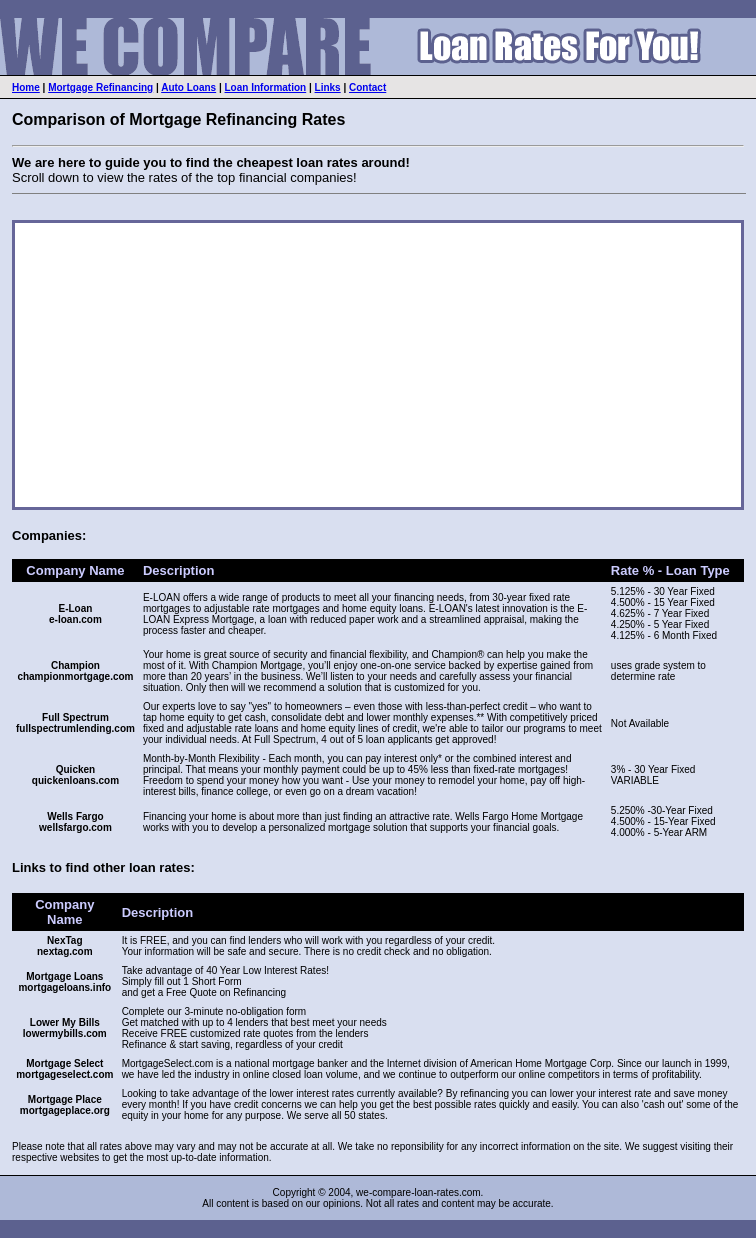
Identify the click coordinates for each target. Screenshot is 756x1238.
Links (328, 87)
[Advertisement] (254, 365)
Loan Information (266, 87)
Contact (367, 87)
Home (26, 87)
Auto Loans (188, 87)
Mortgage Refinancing (100, 87)
